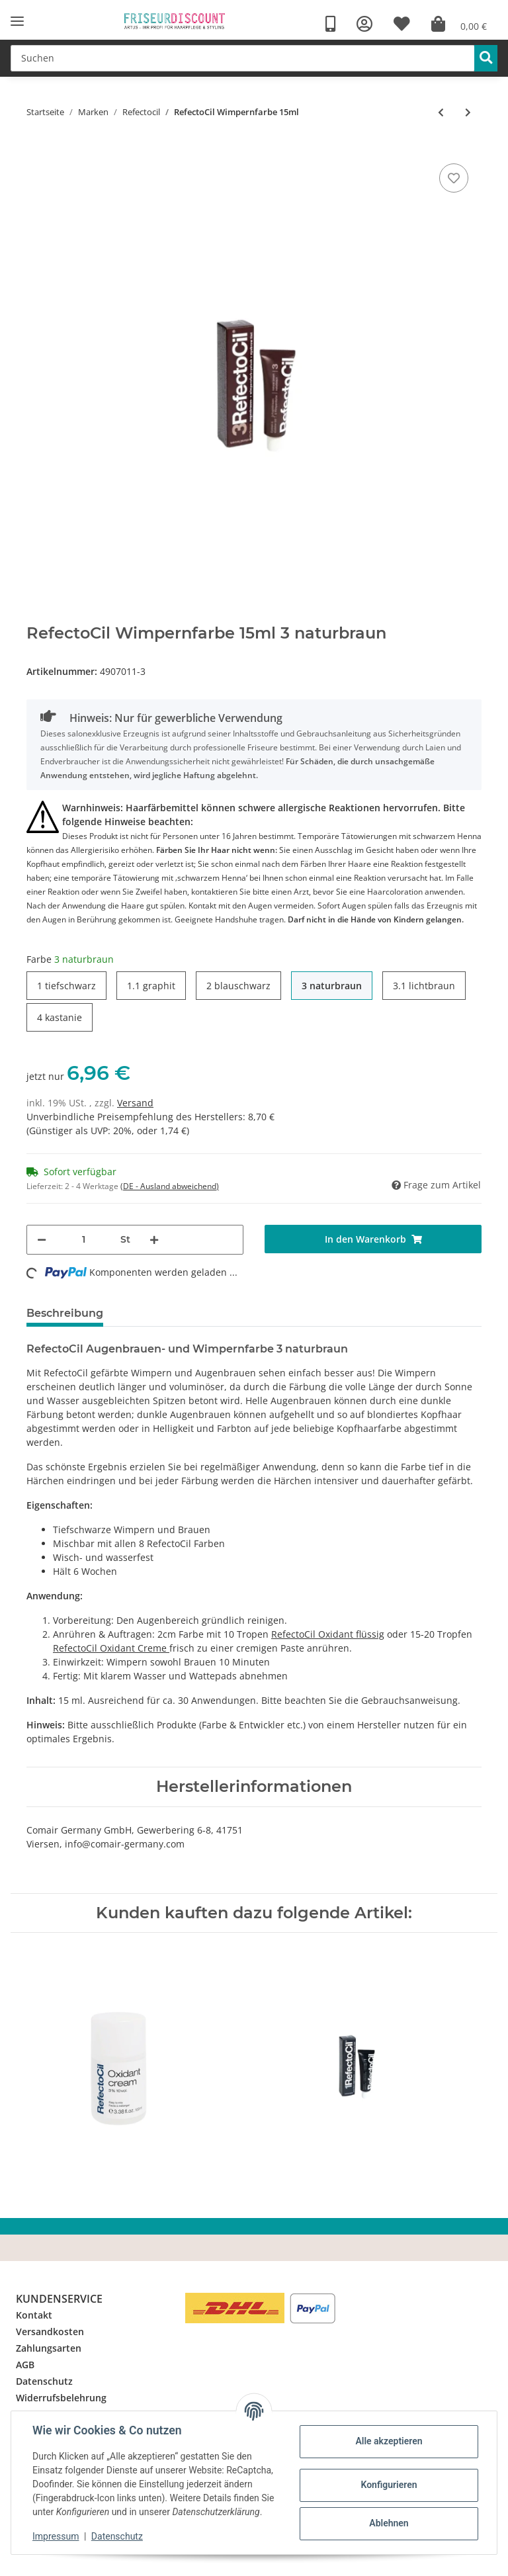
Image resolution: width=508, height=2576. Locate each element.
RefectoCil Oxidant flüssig (327, 1634)
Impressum (55, 2536)
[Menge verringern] (41, 1239)
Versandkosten (50, 2331)
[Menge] (83, 1239)
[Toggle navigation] (17, 21)
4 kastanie (59, 1017)
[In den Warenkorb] (373, 1239)
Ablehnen (388, 2523)
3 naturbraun (332, 985)
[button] (364, 24)
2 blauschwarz (238, 985)
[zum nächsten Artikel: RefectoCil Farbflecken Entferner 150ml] (468, 112)
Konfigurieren (388, 2484)
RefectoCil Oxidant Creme (111, 1648)
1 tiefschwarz (66, 985)
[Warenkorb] (459, 24)
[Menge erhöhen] (154, 1239)
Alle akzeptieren (388, 2441)
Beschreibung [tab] (64, 1313)
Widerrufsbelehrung (61, 2397)
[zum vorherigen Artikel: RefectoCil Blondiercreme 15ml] (440, 112)
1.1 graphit (151, 985)
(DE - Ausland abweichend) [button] (169, 1186)
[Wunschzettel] (402, 24)
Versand (135, 1102)
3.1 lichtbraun (424, 985)
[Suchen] (243, 58)
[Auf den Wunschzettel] (453, 178)
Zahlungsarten (48, 2348)
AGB (25, 2364)
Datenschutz (44, 2381)
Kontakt (34, 2315)
